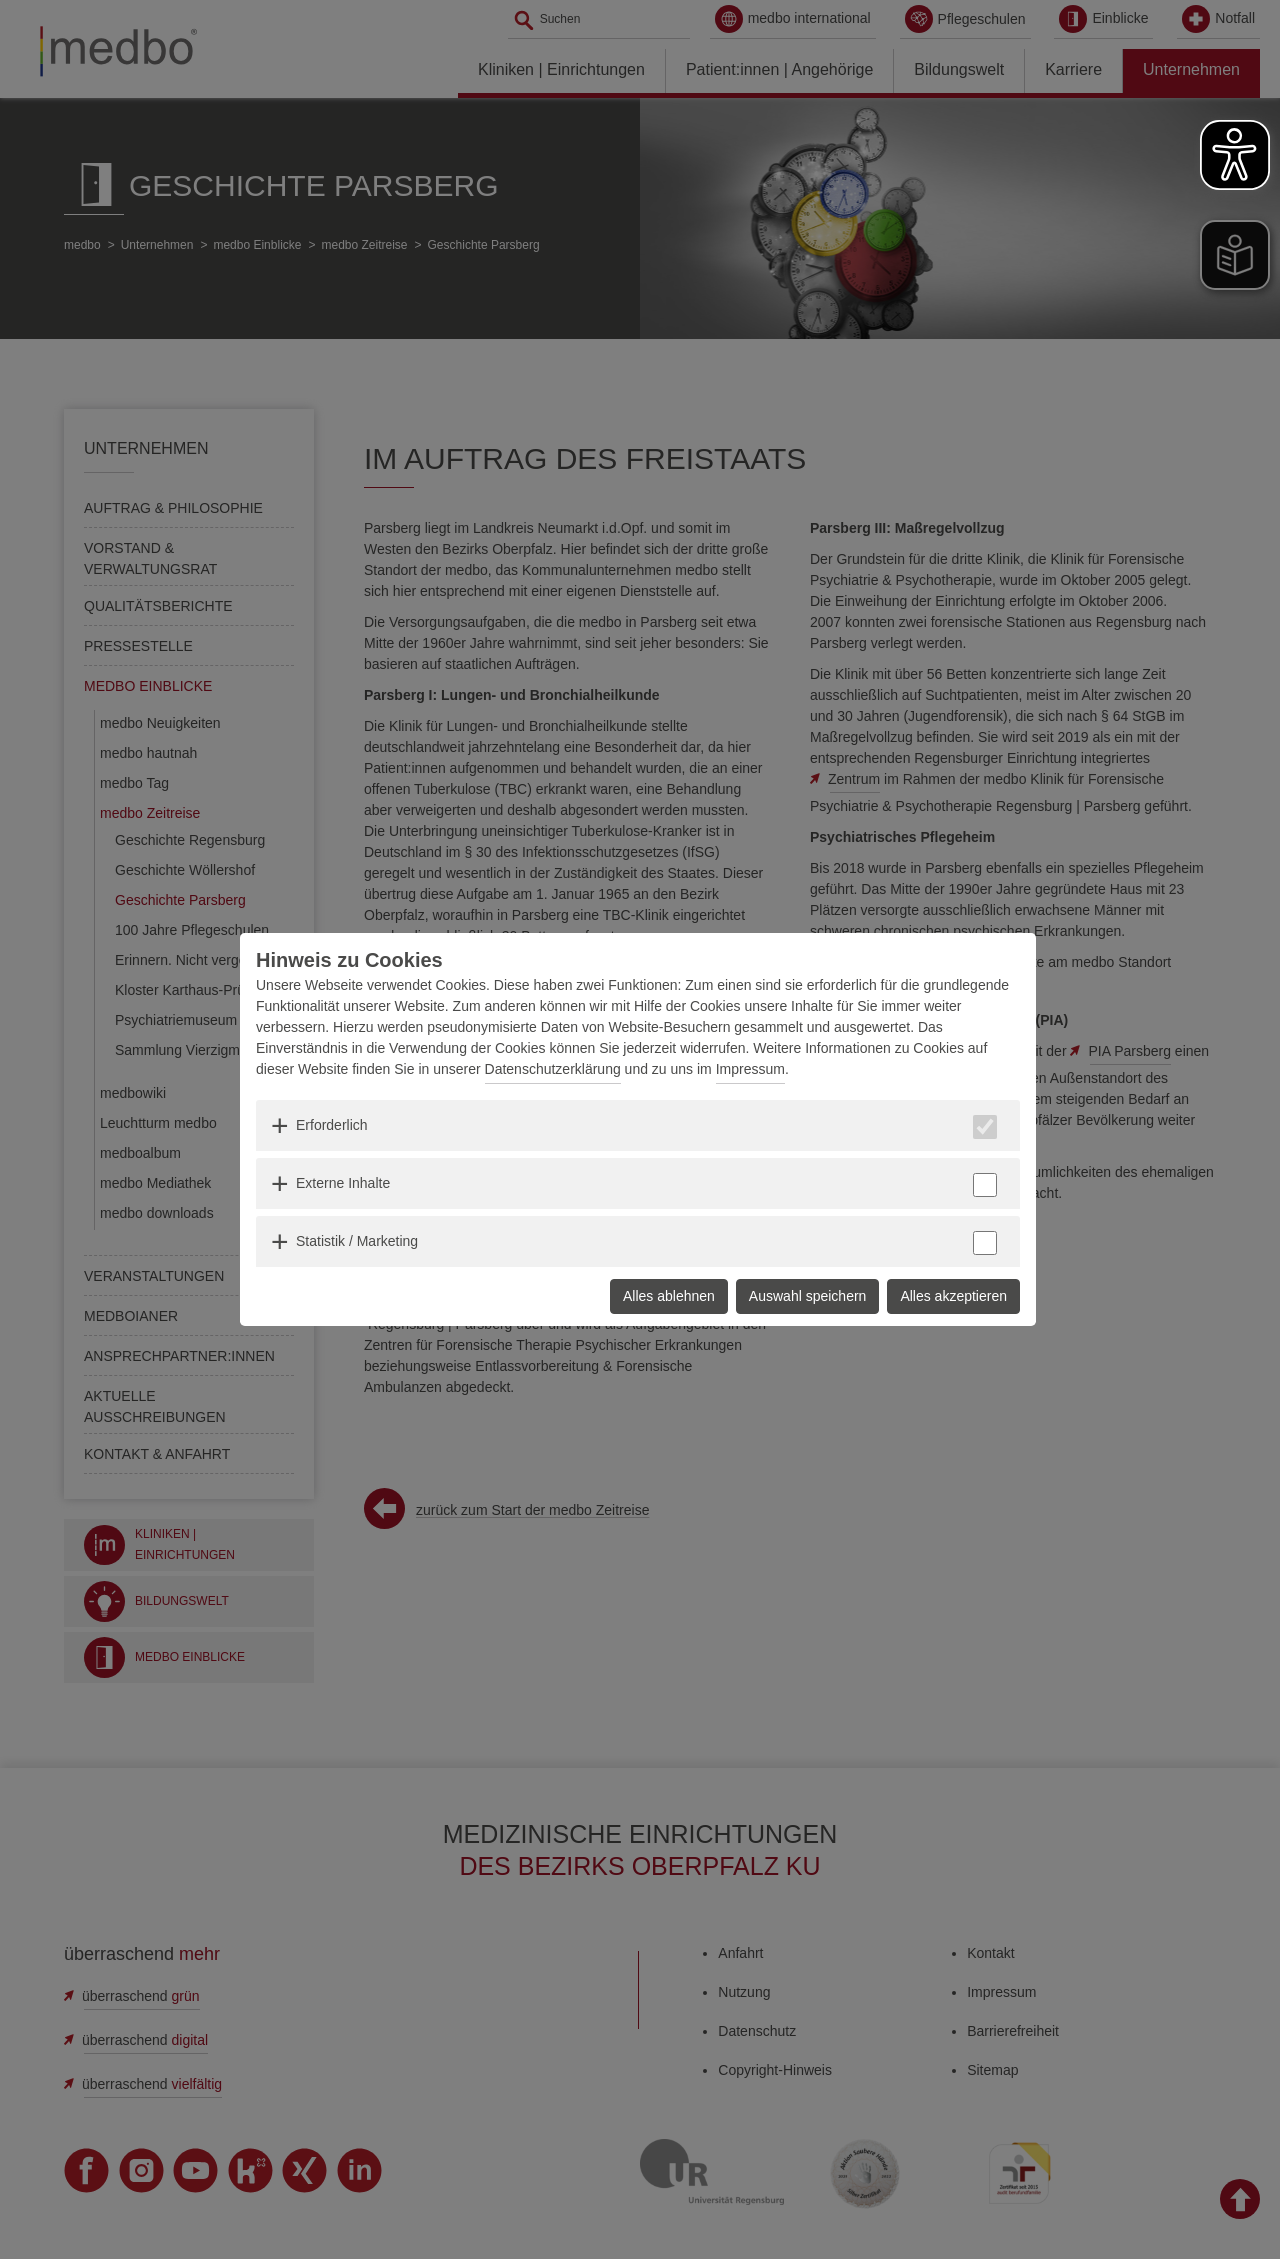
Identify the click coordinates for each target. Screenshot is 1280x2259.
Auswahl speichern (808, 1296)
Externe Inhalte (343, 1183)
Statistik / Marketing (357, 1241)
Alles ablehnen (669, 1296)
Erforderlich (332, 1125)
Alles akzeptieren (953, 1296)
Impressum (750, 1069)
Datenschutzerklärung (553, 1069)
